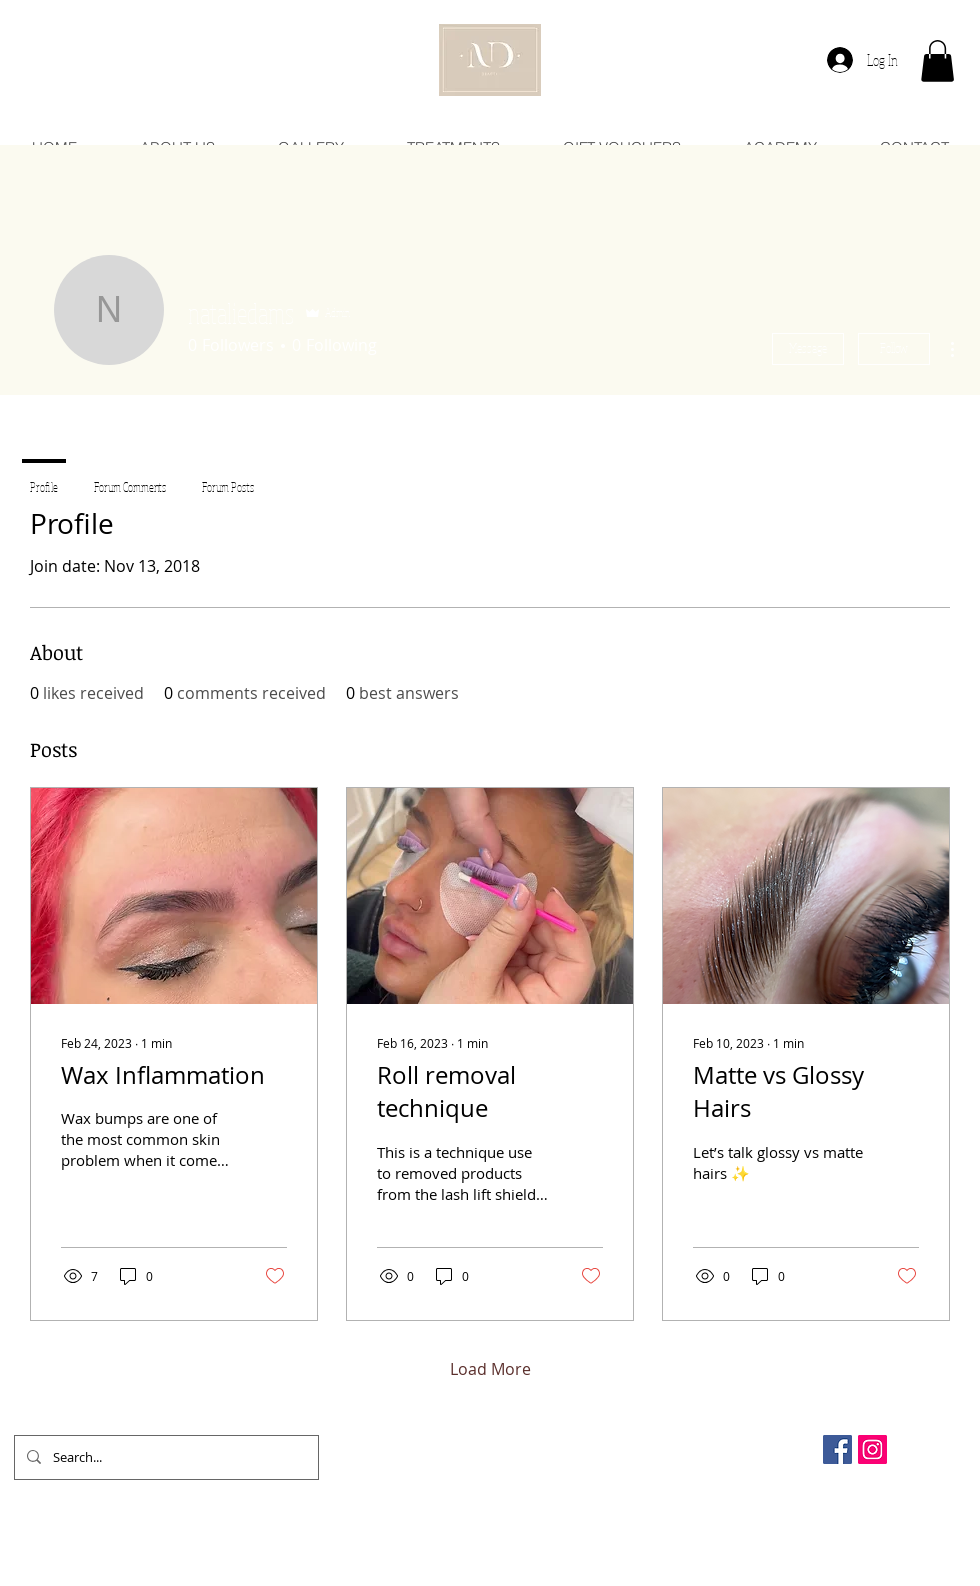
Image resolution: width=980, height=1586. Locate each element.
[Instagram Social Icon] (872, 1449)
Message (808, 348)
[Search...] (164, 1457)
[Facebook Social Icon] (837, 1449)
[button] (937, 61)
